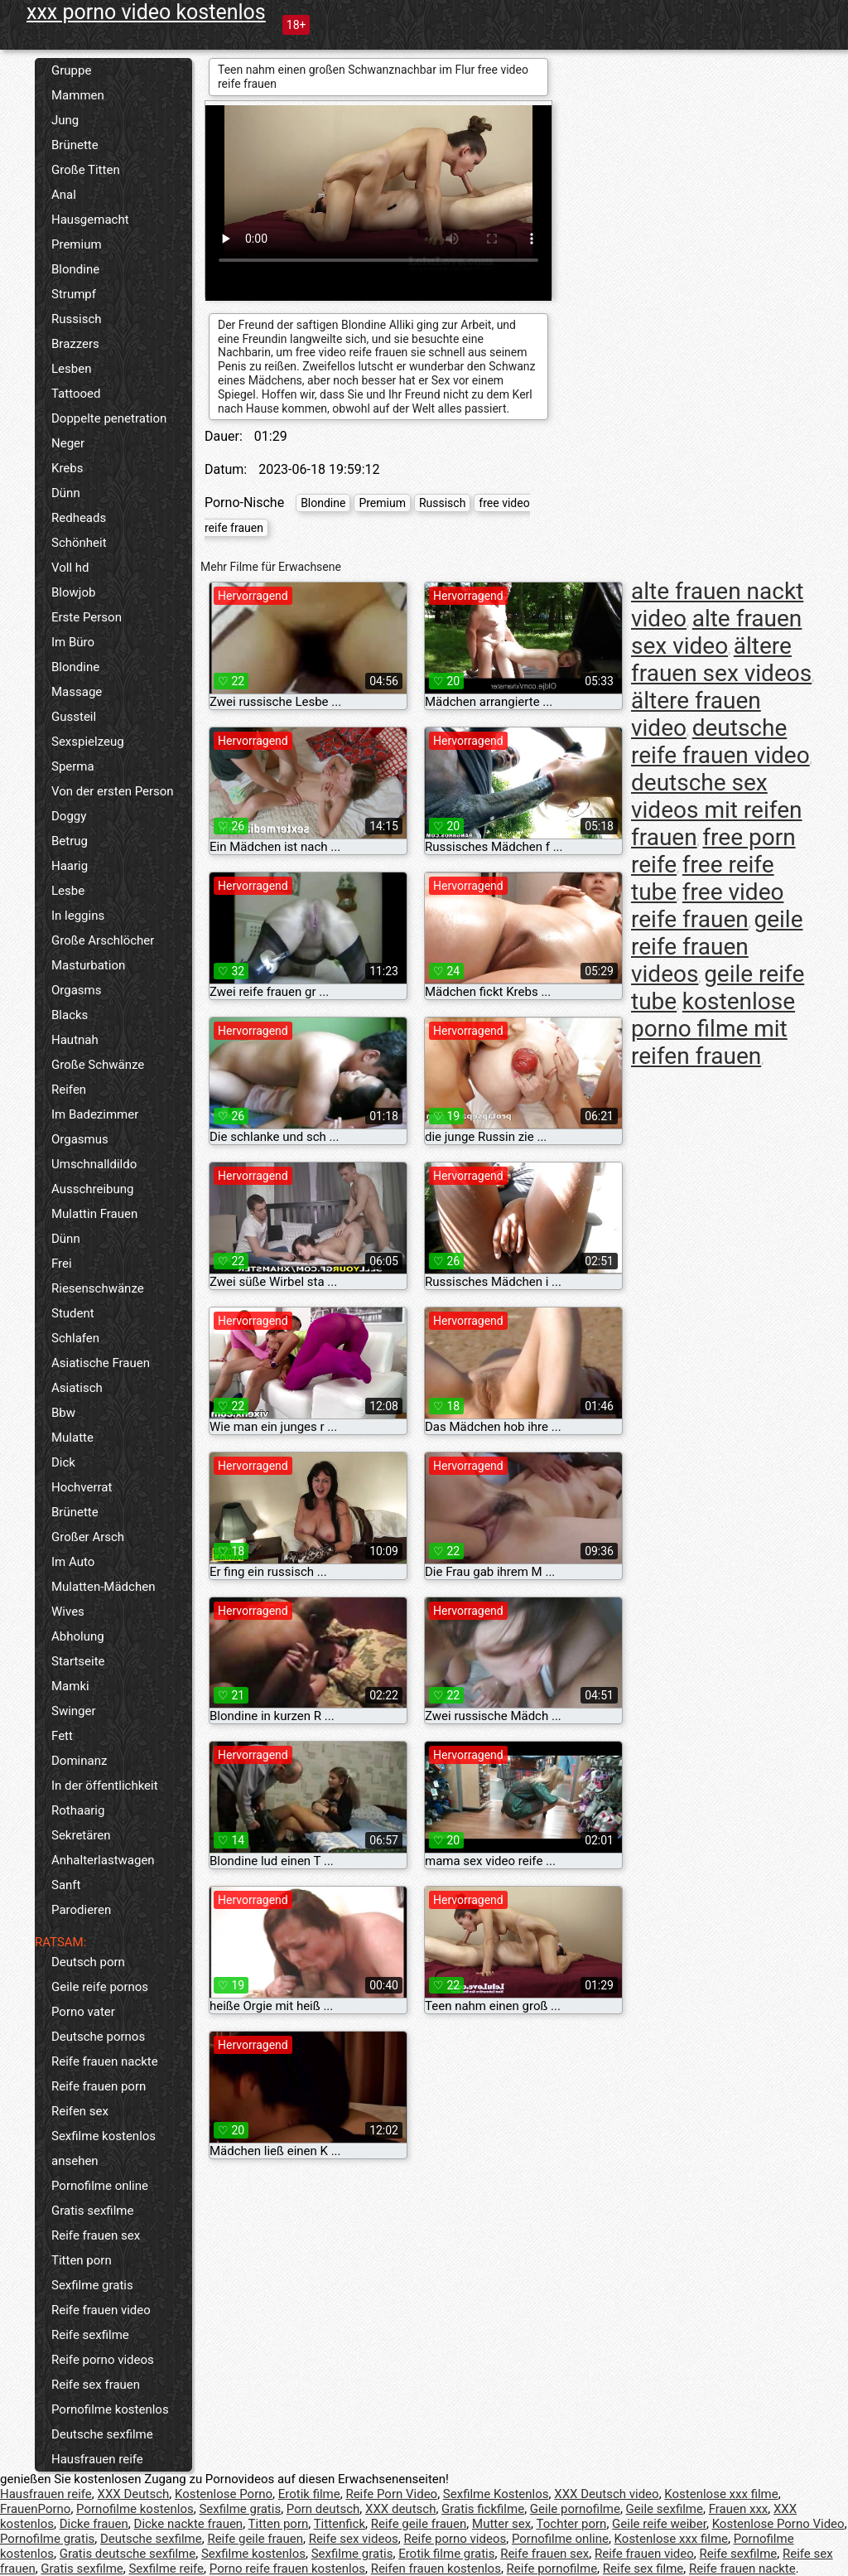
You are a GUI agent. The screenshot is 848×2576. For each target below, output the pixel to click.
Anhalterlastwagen (103, 1860)
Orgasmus (79, 1139)
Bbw (63, 1412)
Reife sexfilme (90, 2334)
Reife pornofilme (552, 2568)
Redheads (78, 517)
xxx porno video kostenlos (146, 12)
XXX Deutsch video (606, 2494)
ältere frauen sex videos (721, 659)
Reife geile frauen (419, 2523)
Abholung (77, 1636)
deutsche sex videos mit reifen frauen (716, 810)
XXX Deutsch (134, 2494)
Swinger (73, 1711)
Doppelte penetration (108, 418)
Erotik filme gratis (446, 2553)
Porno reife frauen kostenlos (287, 2568)
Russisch (76, 319)
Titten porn (81, 2260)
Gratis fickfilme (482, 2508)
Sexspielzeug (87, 741)
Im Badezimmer (94, 1114)
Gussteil (73, 716)
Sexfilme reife (166, 2568)
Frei (61, 1263)
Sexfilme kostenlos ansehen (103, 2148)
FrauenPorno (35, 2508)
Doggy (68, 816)
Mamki (70, 1686)
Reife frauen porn (98, 2086)
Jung (65, 120)
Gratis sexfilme (92, 2210)
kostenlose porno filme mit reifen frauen (713, 1029)
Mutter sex (501, 2523)
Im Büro (72, 642)
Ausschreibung (92, 1189)
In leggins (77, 915)
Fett (62, 1735)
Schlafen (75, 1338)
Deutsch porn (88, 1962)
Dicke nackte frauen (188, 2523)
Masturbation (88, 965)
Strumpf (73, 294)
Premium (76, 244)
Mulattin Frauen (94, 1213)
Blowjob (73, 592)
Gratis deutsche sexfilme (128, 2553)
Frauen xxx (738, 2508)
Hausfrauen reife (97, 2459)
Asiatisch (77, 1387)
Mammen (77, 95)
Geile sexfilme (664, 2508)
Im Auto (72, 1561)
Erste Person (86, 617)
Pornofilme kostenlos (110, 2409)
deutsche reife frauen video (720, 741)
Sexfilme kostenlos (253, 2553)
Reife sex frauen (95, 2384)
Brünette (75, 145)
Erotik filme (309, 2494)
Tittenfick (339, 2523)
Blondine (75, 269)
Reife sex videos (353, 2538)
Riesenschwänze (97, 1288)
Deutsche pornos (98, 2036)
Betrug (69, 841)
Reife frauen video (101, 2310)
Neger (67, 443)
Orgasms (76, 990)
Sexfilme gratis (92, 2285)
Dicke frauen (94, 2523)
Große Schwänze (97, 1064)
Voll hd (70, 567)
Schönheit (79, 542)
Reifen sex (79, 2111)
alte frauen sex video (716, 632)
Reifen (68, 1089)
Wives (67, 1611)
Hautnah (75, 1039)
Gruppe (71, 70)
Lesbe (67, 890)
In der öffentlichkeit (104, 1785)
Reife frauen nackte (104, 2061)
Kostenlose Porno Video (778, 2523)
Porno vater (83, 2011)
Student (72, 1313)
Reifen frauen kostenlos (436, 2568)
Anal (63, 194)
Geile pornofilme (575, 2508)
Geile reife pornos (99, 1986)
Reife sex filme (643, 2568)
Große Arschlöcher (102, 940)
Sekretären (81, 1835)
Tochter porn (572, 2523)
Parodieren (81, 1909)
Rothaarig (77, 1810)
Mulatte (72, 1437)
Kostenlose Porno (223, 2494)
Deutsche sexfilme (102, 2434)
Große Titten (85, 169)
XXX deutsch (400, 2508)
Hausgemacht (90, 219)
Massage (76, 691)
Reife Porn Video (391, 2494)
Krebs (67, 468)
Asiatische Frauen (100, 1363)
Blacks (69, 1015)
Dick (63, 1462)
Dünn (65, 493)
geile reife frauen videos (716, 947)
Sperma (72, 766)
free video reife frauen (707, 905)
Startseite (78, 1661)
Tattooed (75, 393)
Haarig (69, 865)
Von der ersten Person (112, 791)
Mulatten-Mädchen (103, 1586)
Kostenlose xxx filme (721, 2494)
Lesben (71, 368)
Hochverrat (81, 1487)
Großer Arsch (87, 1537)
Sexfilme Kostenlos (496, 2494)
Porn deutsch (323, 2508)
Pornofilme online (99, 2185)
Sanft (65, 1885)
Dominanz (79, 1760)
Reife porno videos (102, 2359)
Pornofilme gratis (47, 2538)
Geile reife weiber (659, 2523)
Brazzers (75, 343)
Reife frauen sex (95, 2235)
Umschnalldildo (94, 1164)
